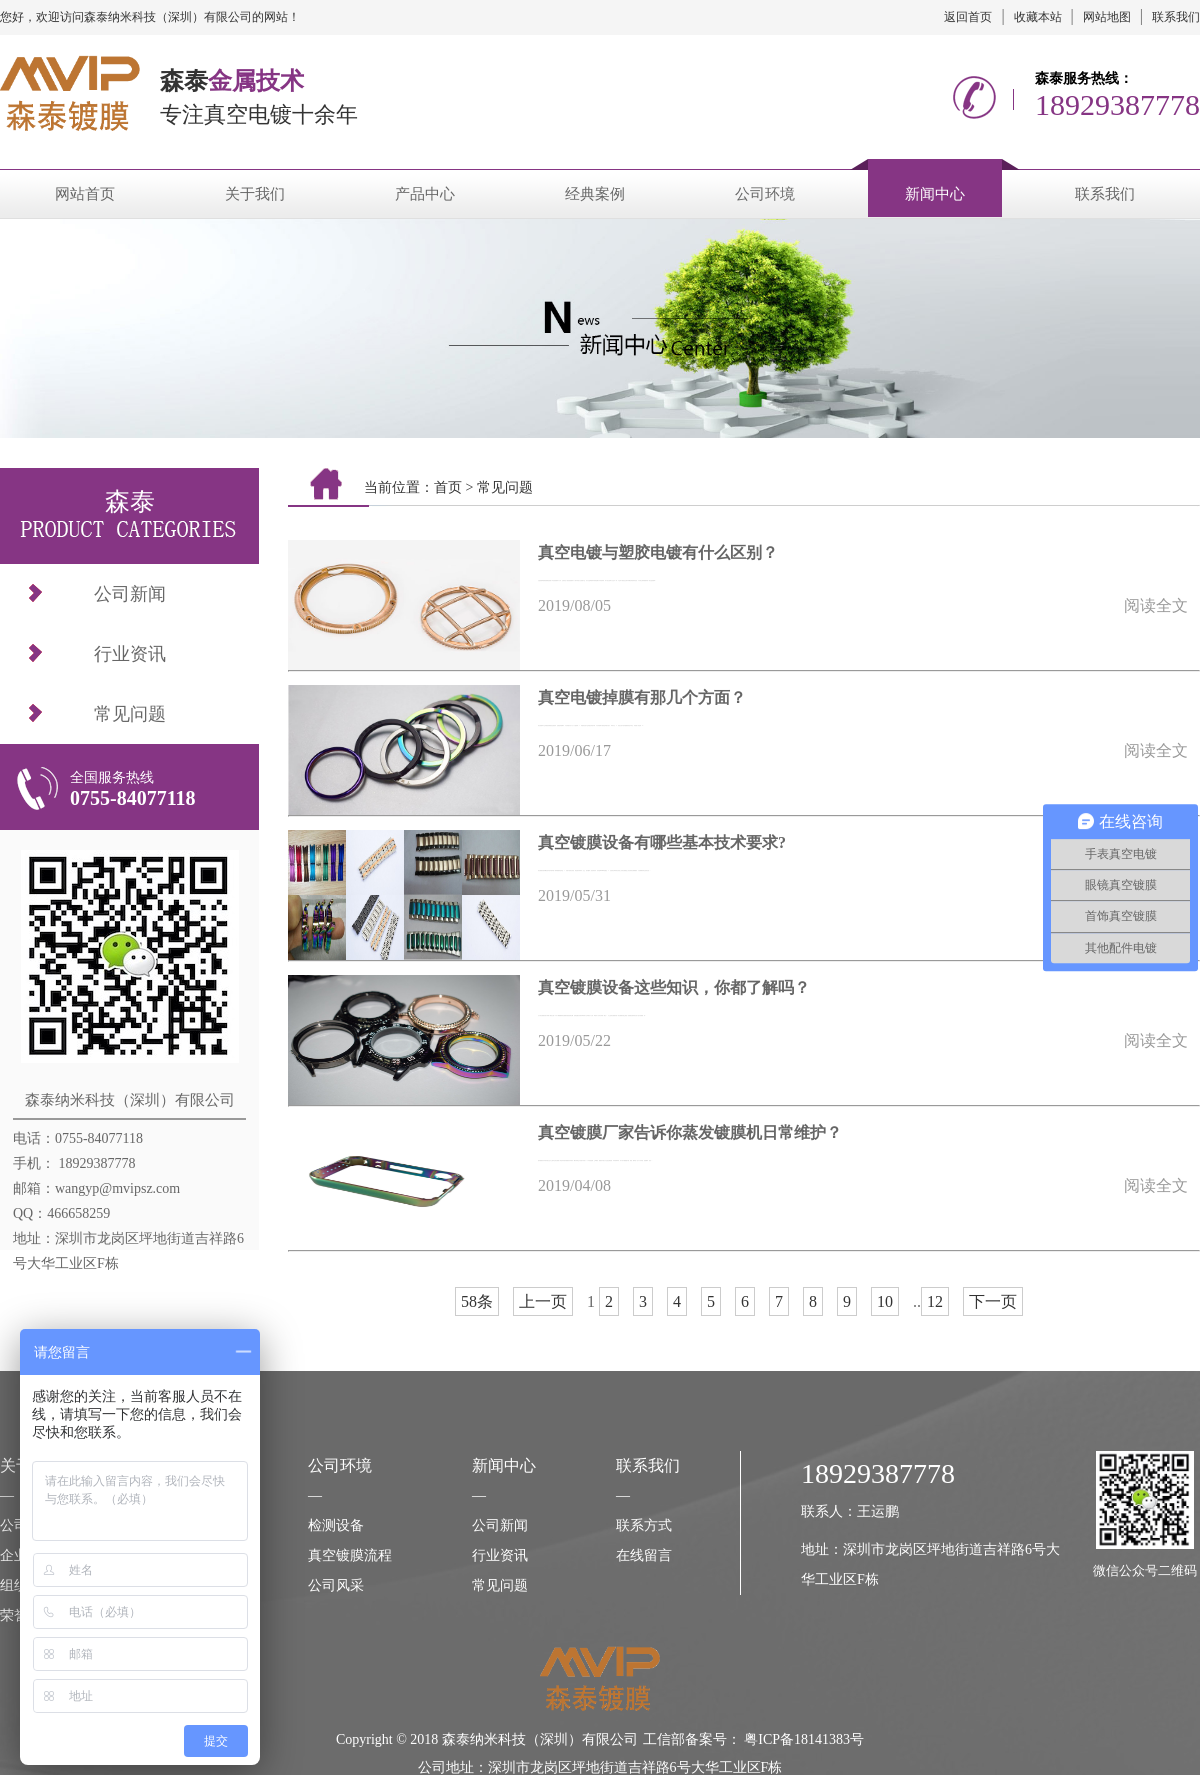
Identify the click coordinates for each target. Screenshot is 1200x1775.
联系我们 (1176, 17)
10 (885, 1301)
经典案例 (595, 194)
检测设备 (336, 1525)
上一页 (543, 1301)
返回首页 (968, 17)
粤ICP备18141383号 (804, 1739)
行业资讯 (130, 654)
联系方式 (644, 1525)
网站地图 (1107, 17)
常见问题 (130, 714)
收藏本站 (1038, 17)
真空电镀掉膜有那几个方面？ (642, 697)
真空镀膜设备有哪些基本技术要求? (662, 842)
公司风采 (336, 1585)
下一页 (993, 1301)
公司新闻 (130, 594)
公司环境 (765, 194)
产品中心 (425, 194)
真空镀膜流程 (350, 1555)
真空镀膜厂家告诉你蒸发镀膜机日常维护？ (690, 1132)
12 (935, 1301)
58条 (477, 1301)
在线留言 (644, 1555)
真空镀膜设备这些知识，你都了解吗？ (674, 987)
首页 (448, 487)
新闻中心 (935, 194)
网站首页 (85, 194)
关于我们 (255, 194)
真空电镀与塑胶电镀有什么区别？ (658, 552)
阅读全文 (1156, 605)
